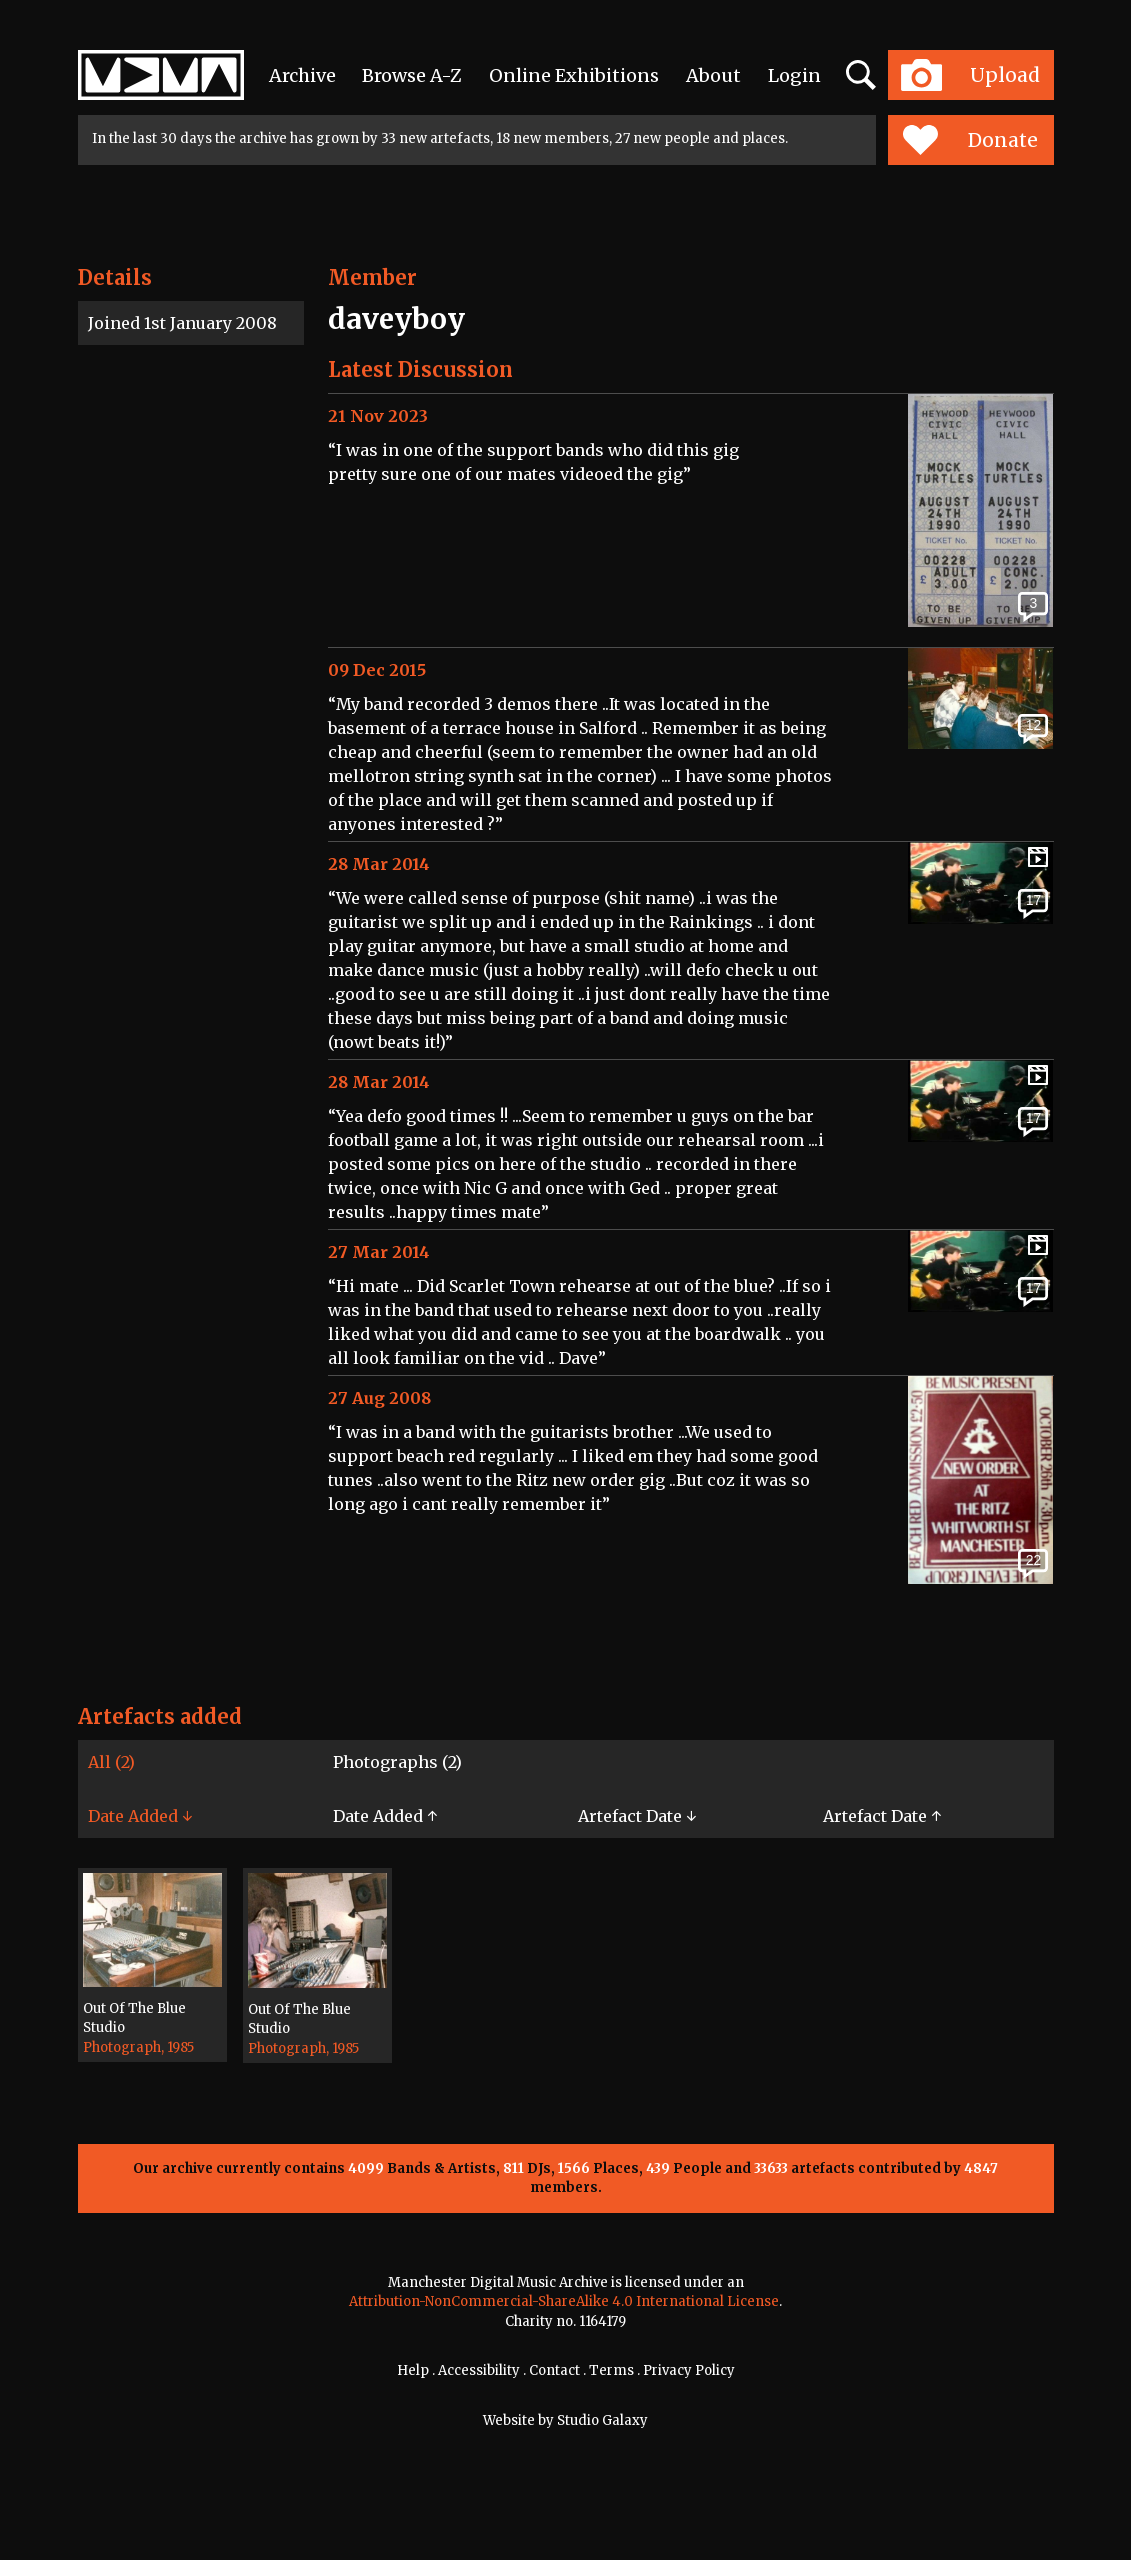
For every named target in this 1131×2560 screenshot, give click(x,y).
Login (794, 75)
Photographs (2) (397, 1762)
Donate (970, 140)
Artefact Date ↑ (882, 1816)
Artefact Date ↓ (637, 1816)
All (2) (111, 1762)
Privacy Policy (689, 2370)
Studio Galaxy (602, 2420)
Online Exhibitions (574, 75)
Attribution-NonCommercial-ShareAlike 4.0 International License (564, 2301)
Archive (302, 75)
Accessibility (479, 2370)
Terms (611, 2370)
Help (413, 2370)
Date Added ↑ (385, 1816)
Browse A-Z (412, 75)
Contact (554, 2370)
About (713, 75)
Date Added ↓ (140, 1816)
